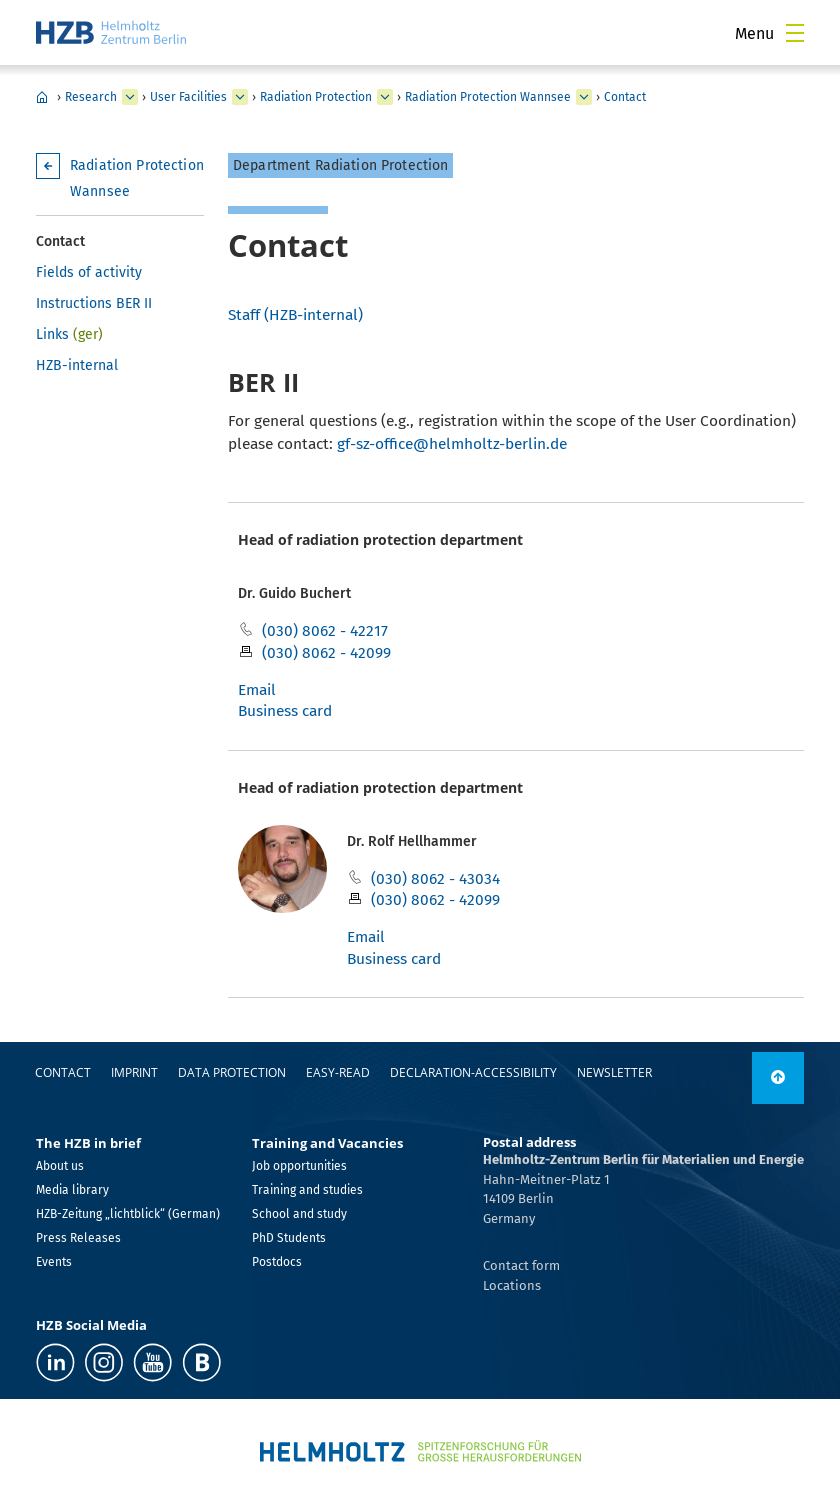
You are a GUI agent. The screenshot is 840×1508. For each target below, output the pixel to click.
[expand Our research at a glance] (240, 97)
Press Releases (78, 1238)
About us (60, 1166)
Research (91, 97)
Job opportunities (299, 1166)
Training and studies (307, 1190)
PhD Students (289, 1238)
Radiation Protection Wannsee (488, 97)
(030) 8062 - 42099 (326, 652)
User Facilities (188, 97)
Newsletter (614, 1072)
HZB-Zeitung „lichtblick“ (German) (128, 1214)
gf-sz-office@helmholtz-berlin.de (452, 443)
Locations (512, 1285)
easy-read (338, 1072)
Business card (285, 710)
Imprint (134, 1072)
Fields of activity (89, 272)
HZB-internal (77, 365)
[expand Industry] (130, 97)
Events (54, 1262)
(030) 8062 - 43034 (435, 878)
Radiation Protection (316, 97)
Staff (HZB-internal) (295, 314)
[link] (778, 1078)
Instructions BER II (94, 303)
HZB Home (42, 97)
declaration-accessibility (473, 1072)
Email (257, 689)
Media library (72, 1190)
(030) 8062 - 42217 (325, 630)
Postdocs (277, 1262)
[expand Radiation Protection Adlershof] (584, 97)
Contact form (521, 1265)
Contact (625, 97)
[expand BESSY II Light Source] (385, 97)
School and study (299, 1214)
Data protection (232, 1072)
